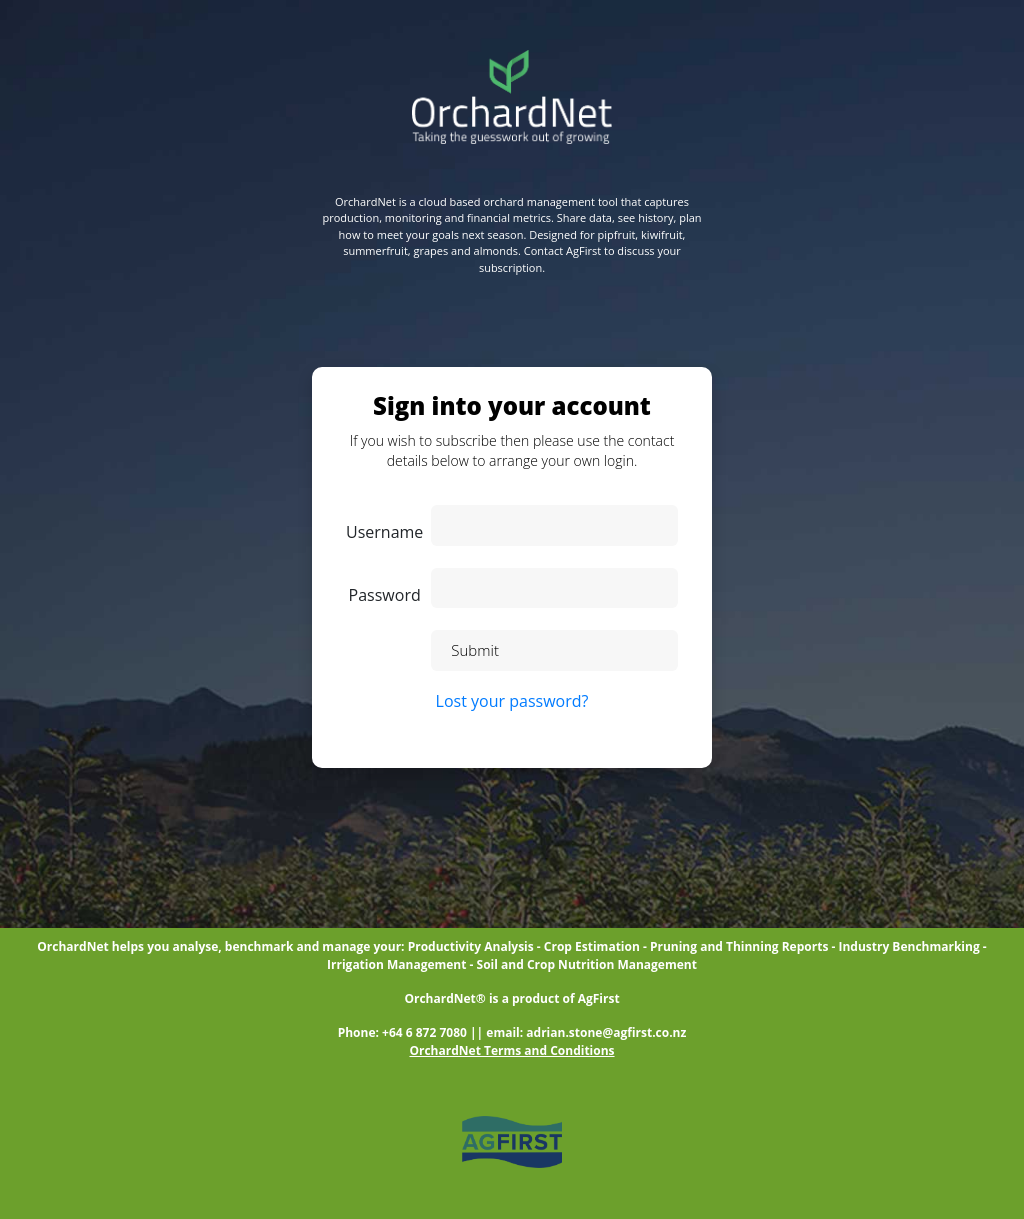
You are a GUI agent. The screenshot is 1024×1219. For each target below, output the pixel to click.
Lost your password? (512, 701)
